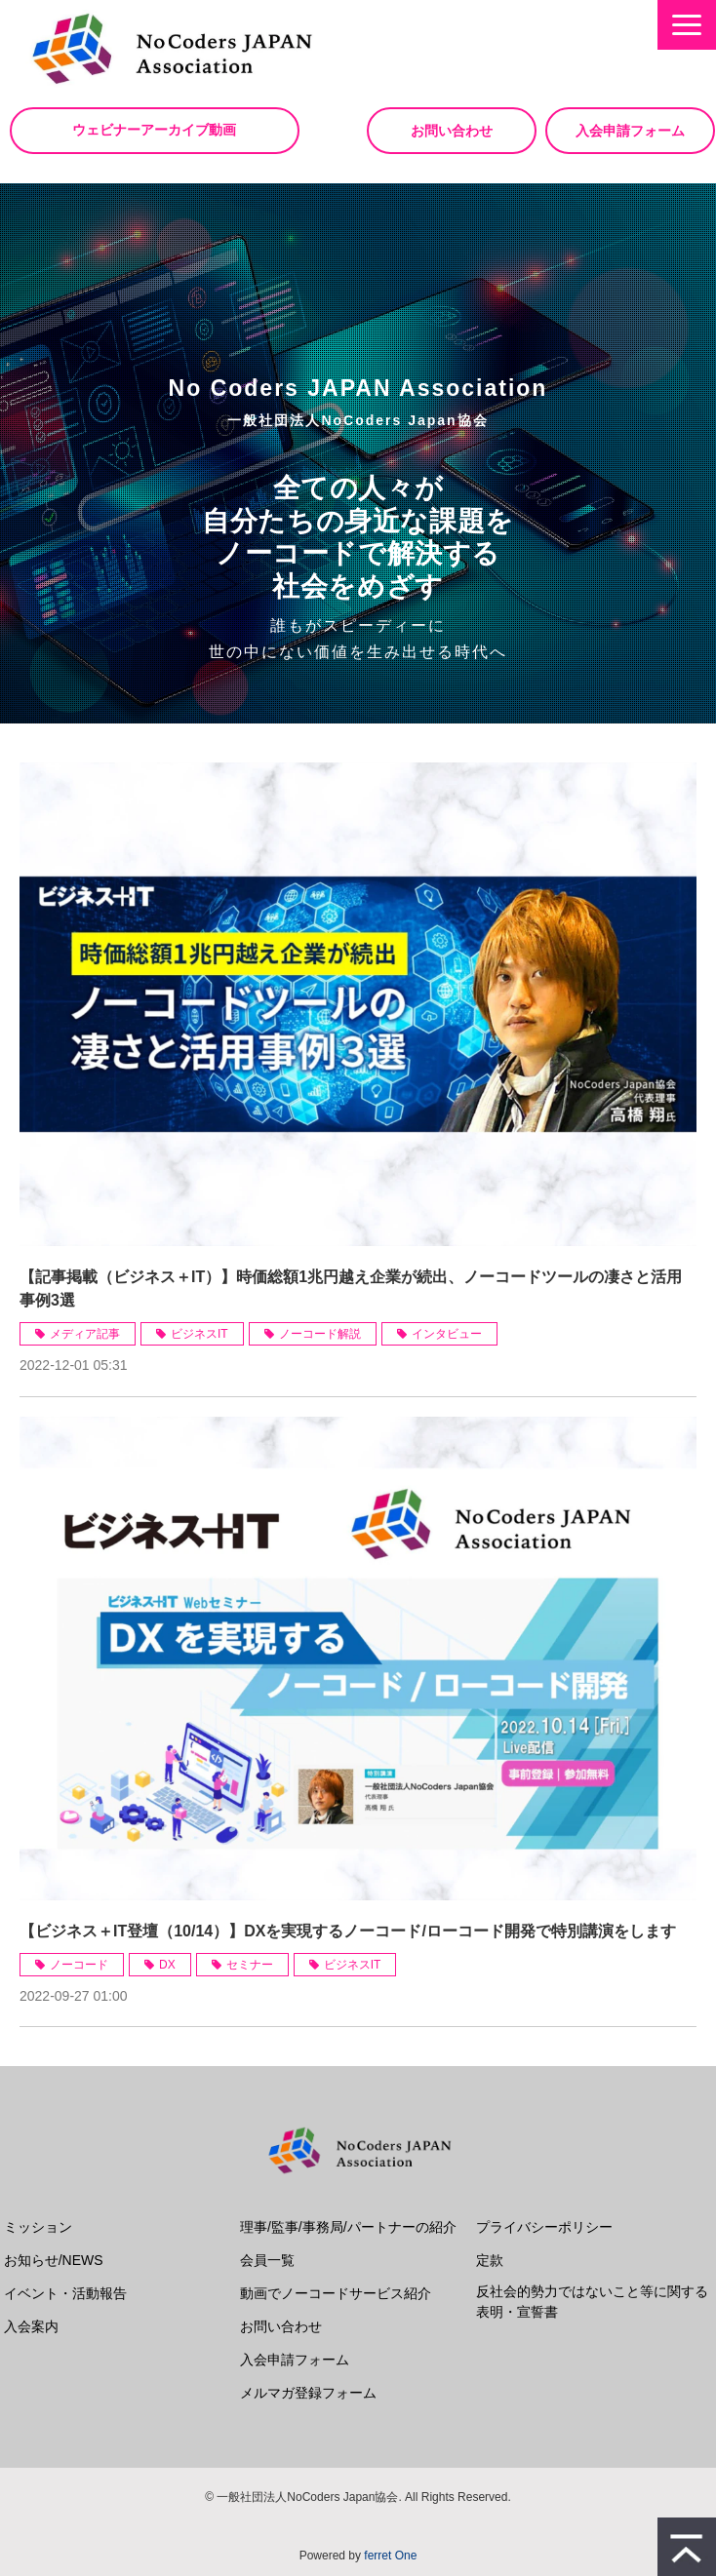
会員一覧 (267, 2260)
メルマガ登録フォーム (308, 2392)
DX (167, 1964)
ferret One (390, 2555)
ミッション (38, 2227)
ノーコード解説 (320, 1334)
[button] (686, 25)
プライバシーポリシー (544, 2227)
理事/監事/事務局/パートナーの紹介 (348, 2227)
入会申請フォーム (630, 130)
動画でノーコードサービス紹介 (335, 2293)
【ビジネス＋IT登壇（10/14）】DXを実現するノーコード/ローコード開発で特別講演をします (348, 1931)
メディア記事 (85, 1334)
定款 (489, 2260)
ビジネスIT (199, 1334)
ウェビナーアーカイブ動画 (156, 130)
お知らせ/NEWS (53, 2260)
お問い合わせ (452, 130)
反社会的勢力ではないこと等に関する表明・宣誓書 (592, 2301)
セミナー (249, 1964)
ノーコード (79, 1964)
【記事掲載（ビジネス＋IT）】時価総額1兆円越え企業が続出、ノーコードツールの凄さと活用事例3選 (351, 1288)
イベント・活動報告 (65, 2293)
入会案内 (31, 2326)
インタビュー (447, 1334)
